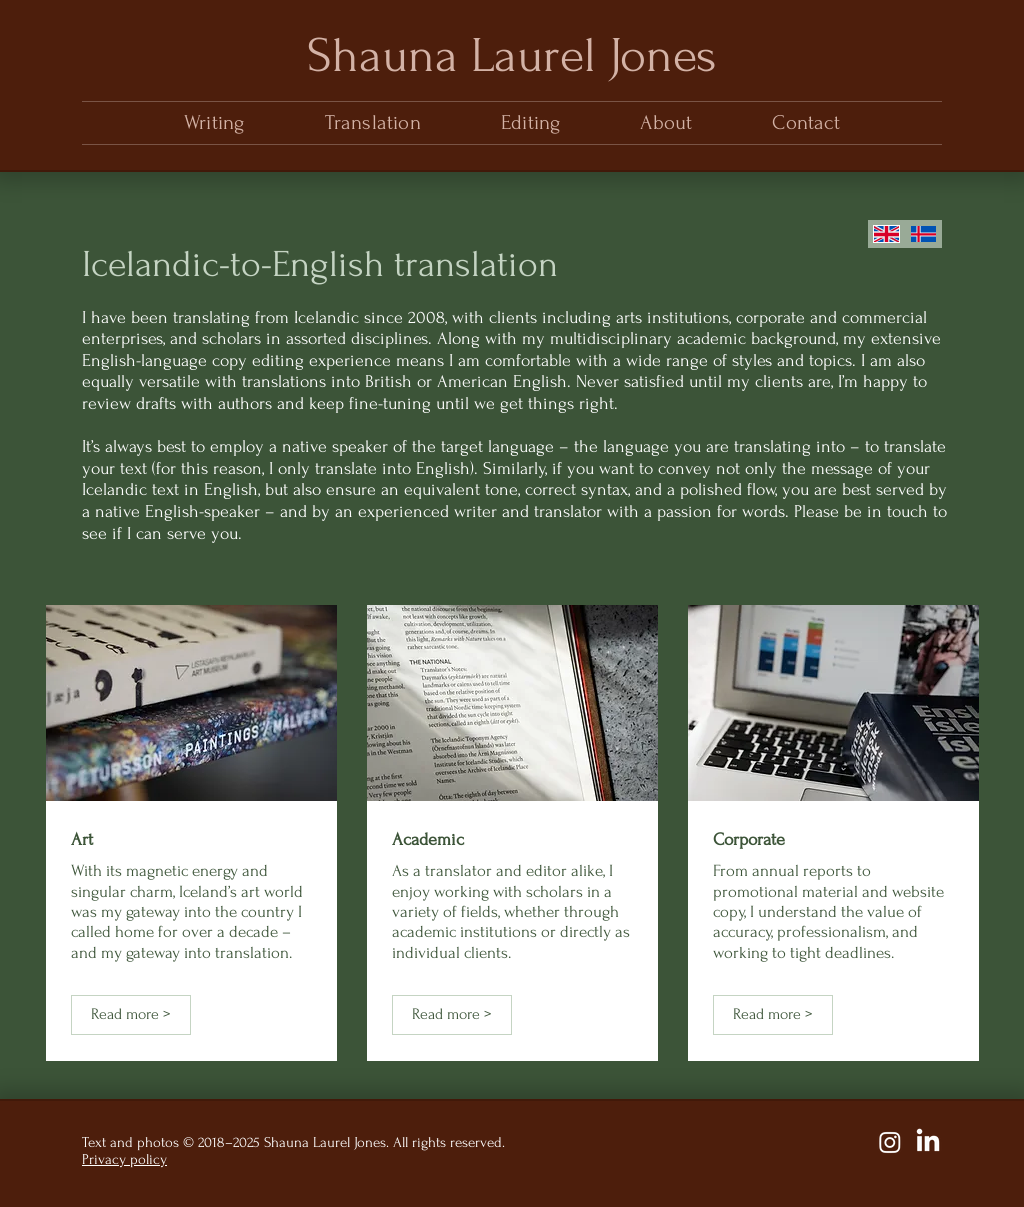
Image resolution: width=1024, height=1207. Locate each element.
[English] (886, 234)
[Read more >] (131, 1015)
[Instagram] (890, 1142)
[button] (373, 123)
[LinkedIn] (928, 1142)
